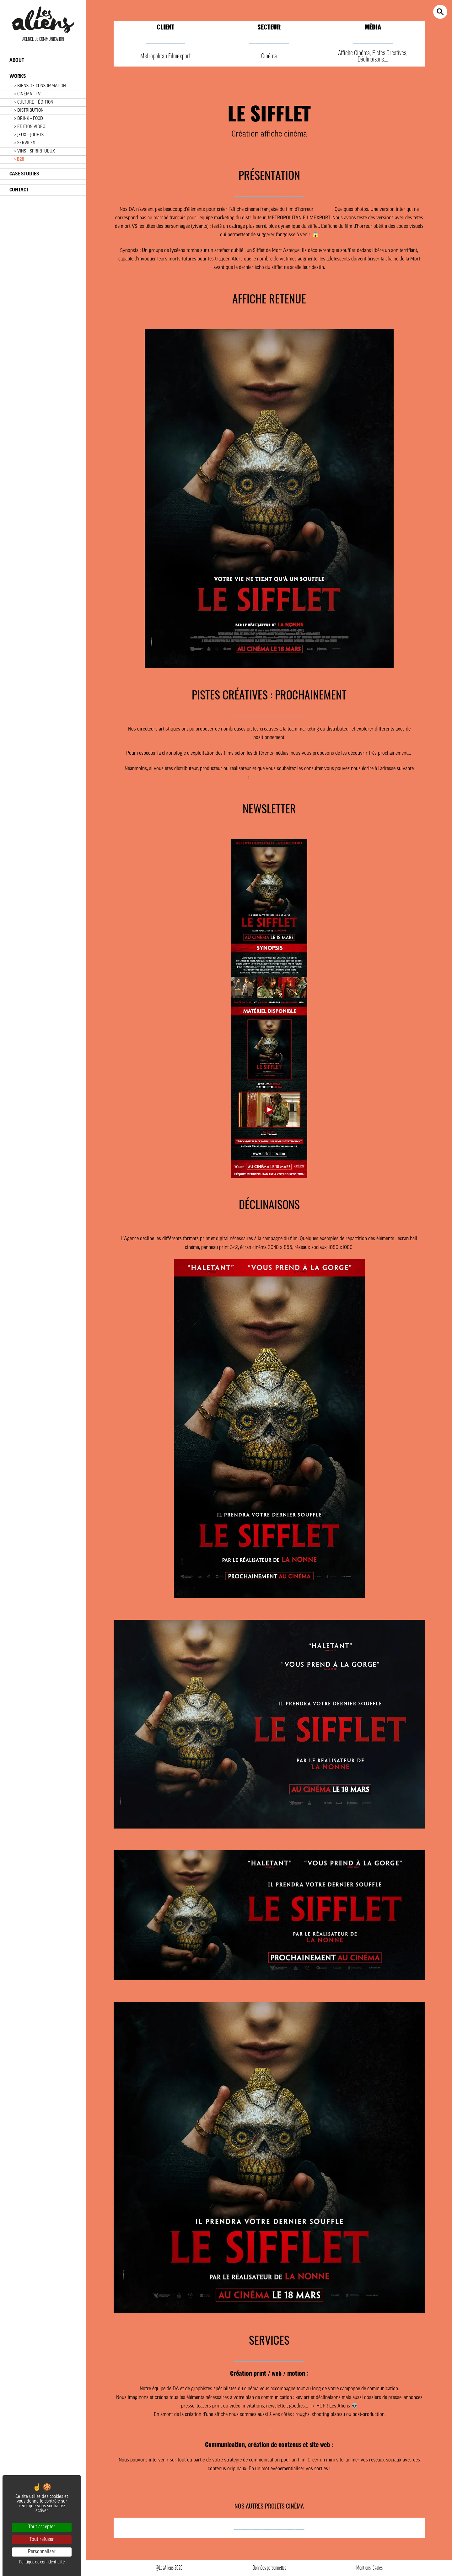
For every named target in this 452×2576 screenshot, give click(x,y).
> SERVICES (24, 143)
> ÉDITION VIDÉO (29, 127)
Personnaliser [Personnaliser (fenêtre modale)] (42, 2551)
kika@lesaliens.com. (270, 777)
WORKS (17, 76)
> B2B (19, 159)
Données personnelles (269, 2568)
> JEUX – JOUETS (29, 135)
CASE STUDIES (24, 174)
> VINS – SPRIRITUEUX (34, 151)
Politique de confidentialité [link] (42, 2562)
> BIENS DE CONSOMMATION (40, 86)
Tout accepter (41, 2527)
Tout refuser (42, 2539)
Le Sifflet (323, 209)
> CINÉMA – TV (27, 94)
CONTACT (19, 190)
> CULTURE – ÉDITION (33, 102)
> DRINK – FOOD (28, 118)
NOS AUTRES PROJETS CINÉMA (269, 2507)
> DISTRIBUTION (29, 110)
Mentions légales (369, 2568)
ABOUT (16, 60)
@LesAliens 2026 (169, 2568)
